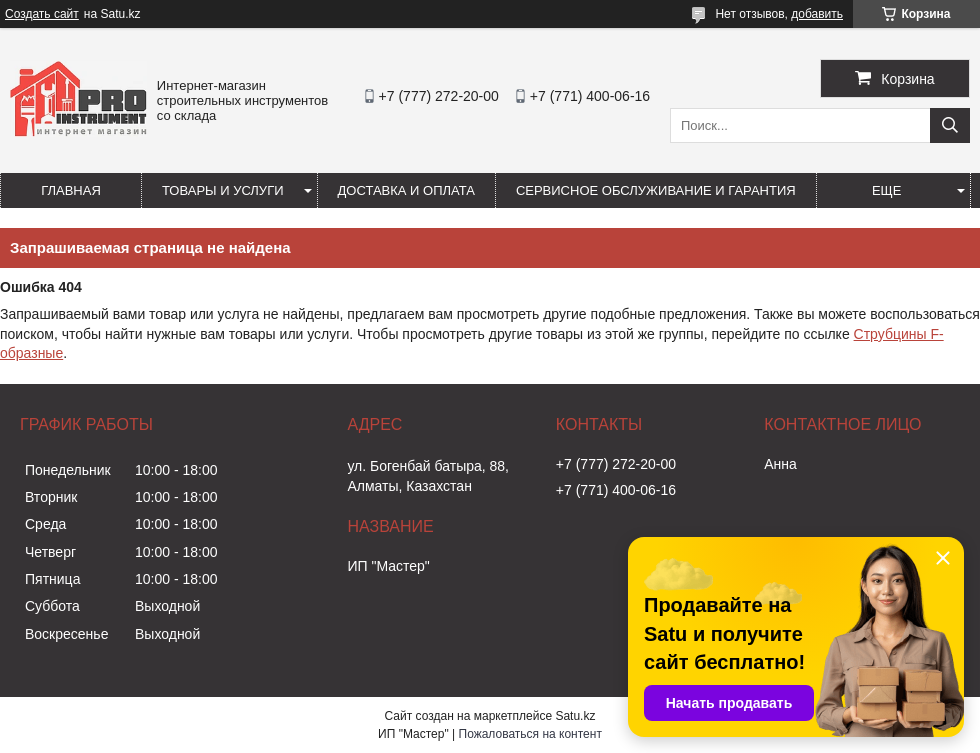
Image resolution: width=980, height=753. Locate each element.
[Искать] (950, 125)
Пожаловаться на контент (530, 734)
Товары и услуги (223, 190)
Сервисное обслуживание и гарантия (656, 190)
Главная (71, 190)
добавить (817, 14)
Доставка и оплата (406, 190)
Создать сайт (42, 14)
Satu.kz (575, 716)
